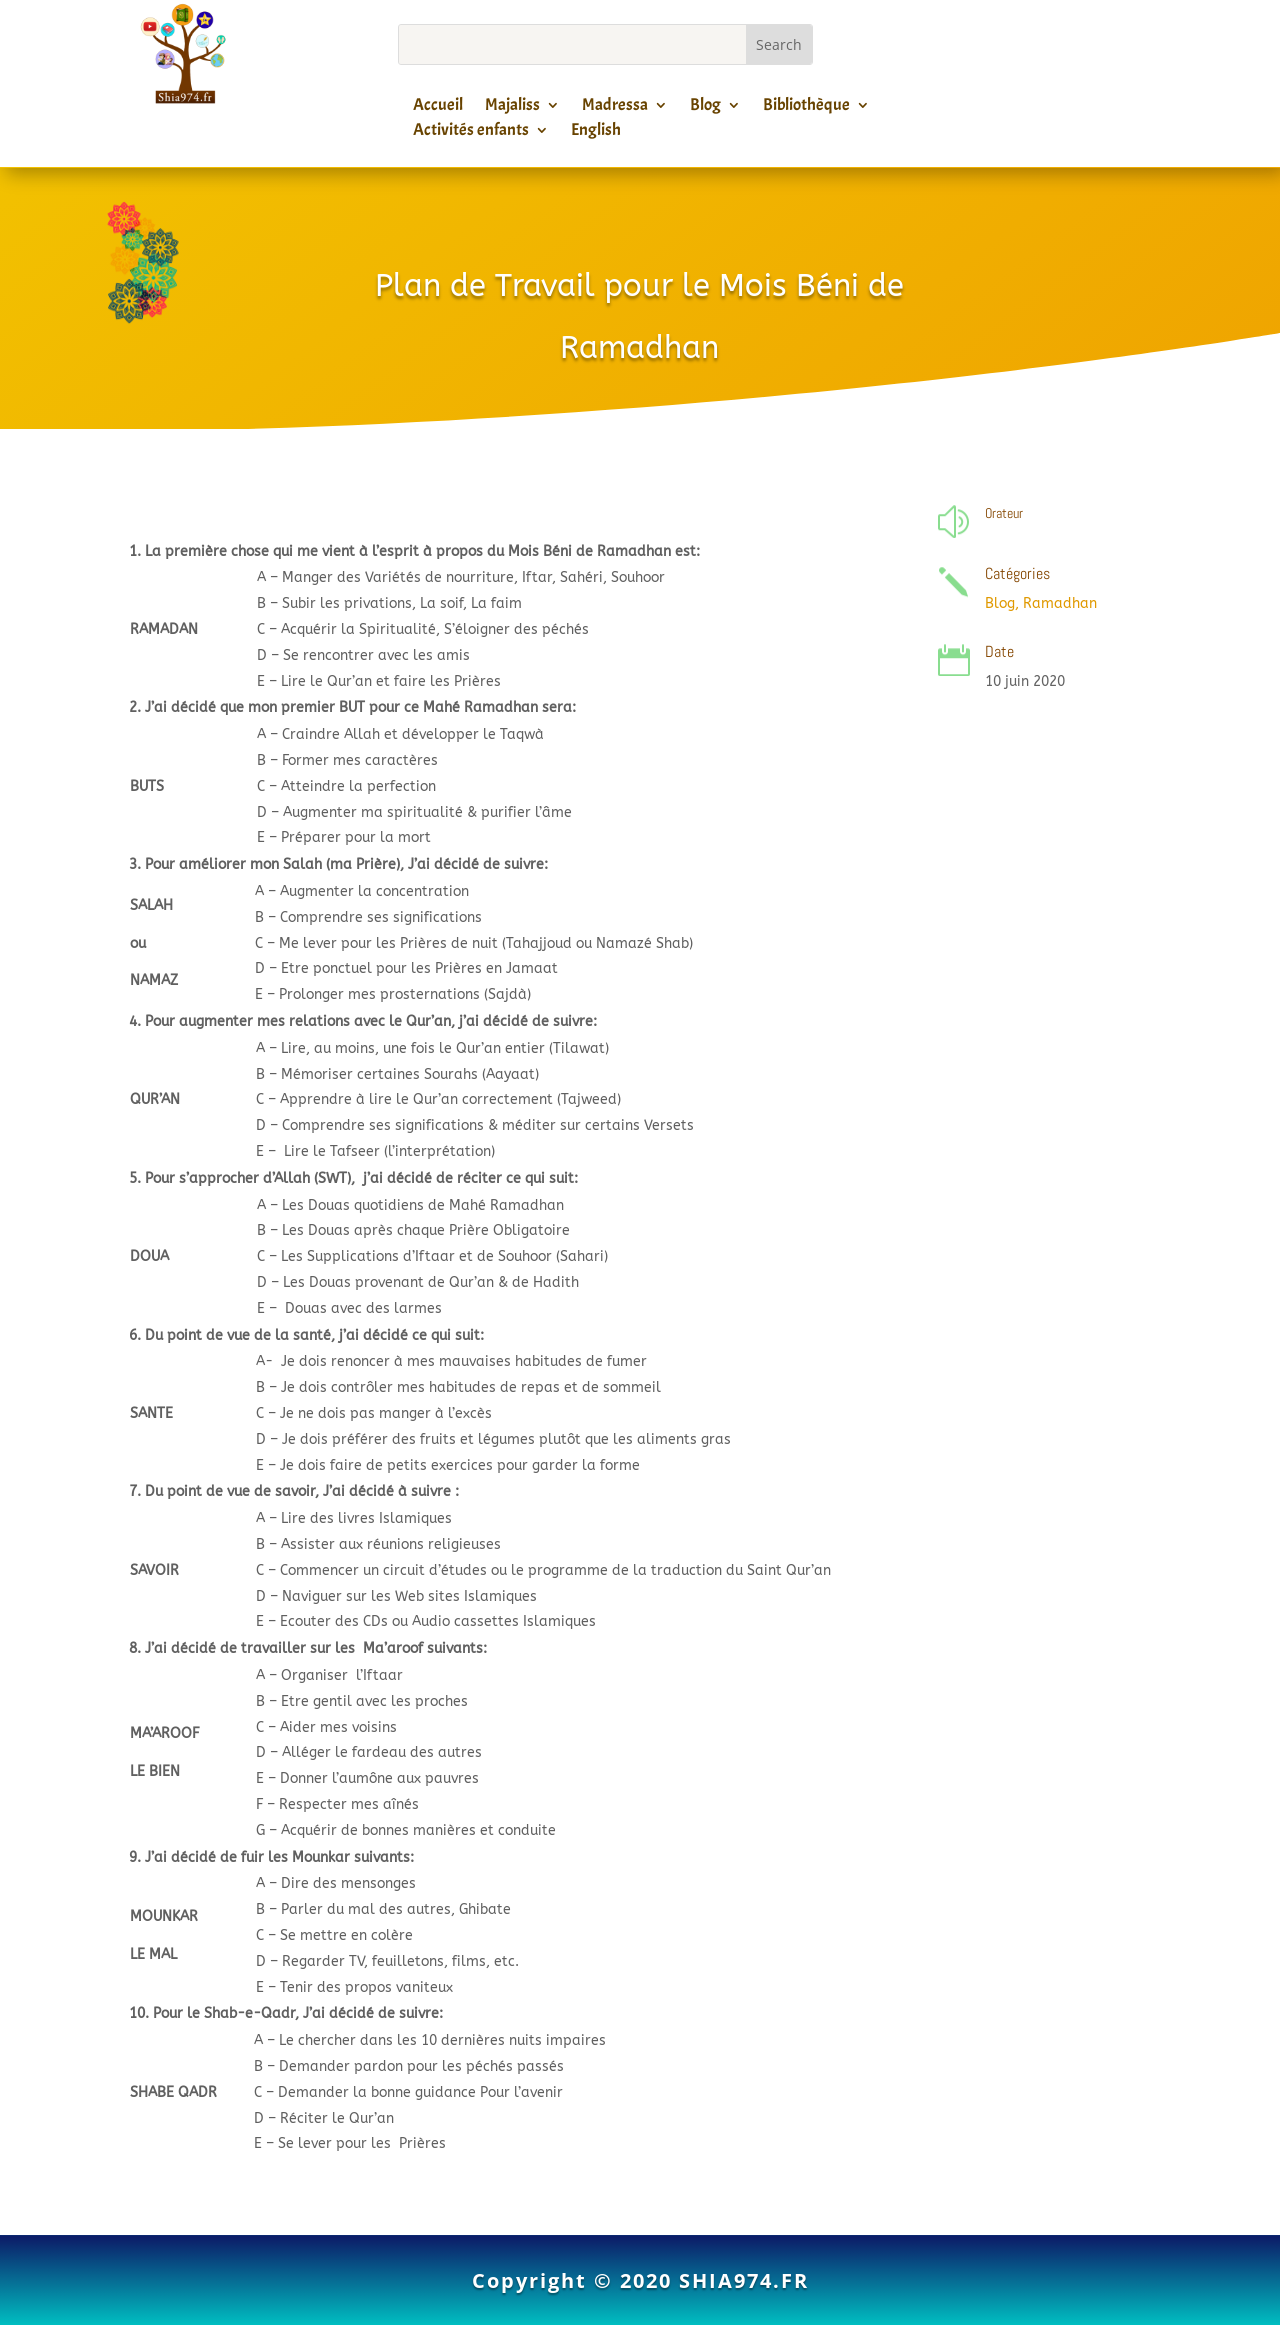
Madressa (615, 108)
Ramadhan (1060, 603)
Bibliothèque (806, 108)
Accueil (438, 108)
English (596, 133)
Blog (705, 108)
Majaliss (512, 108)
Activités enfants (471, 133)
